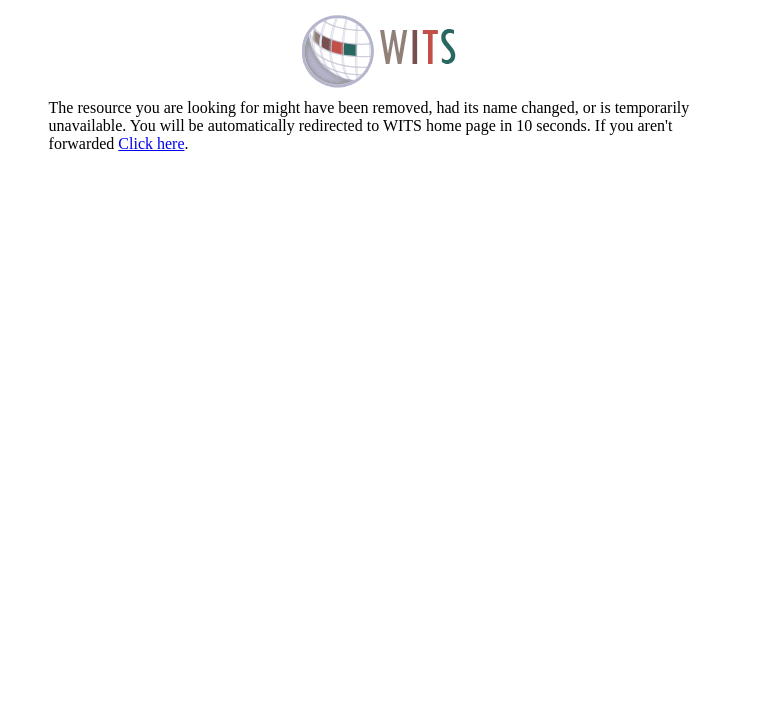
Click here (151, 143)
